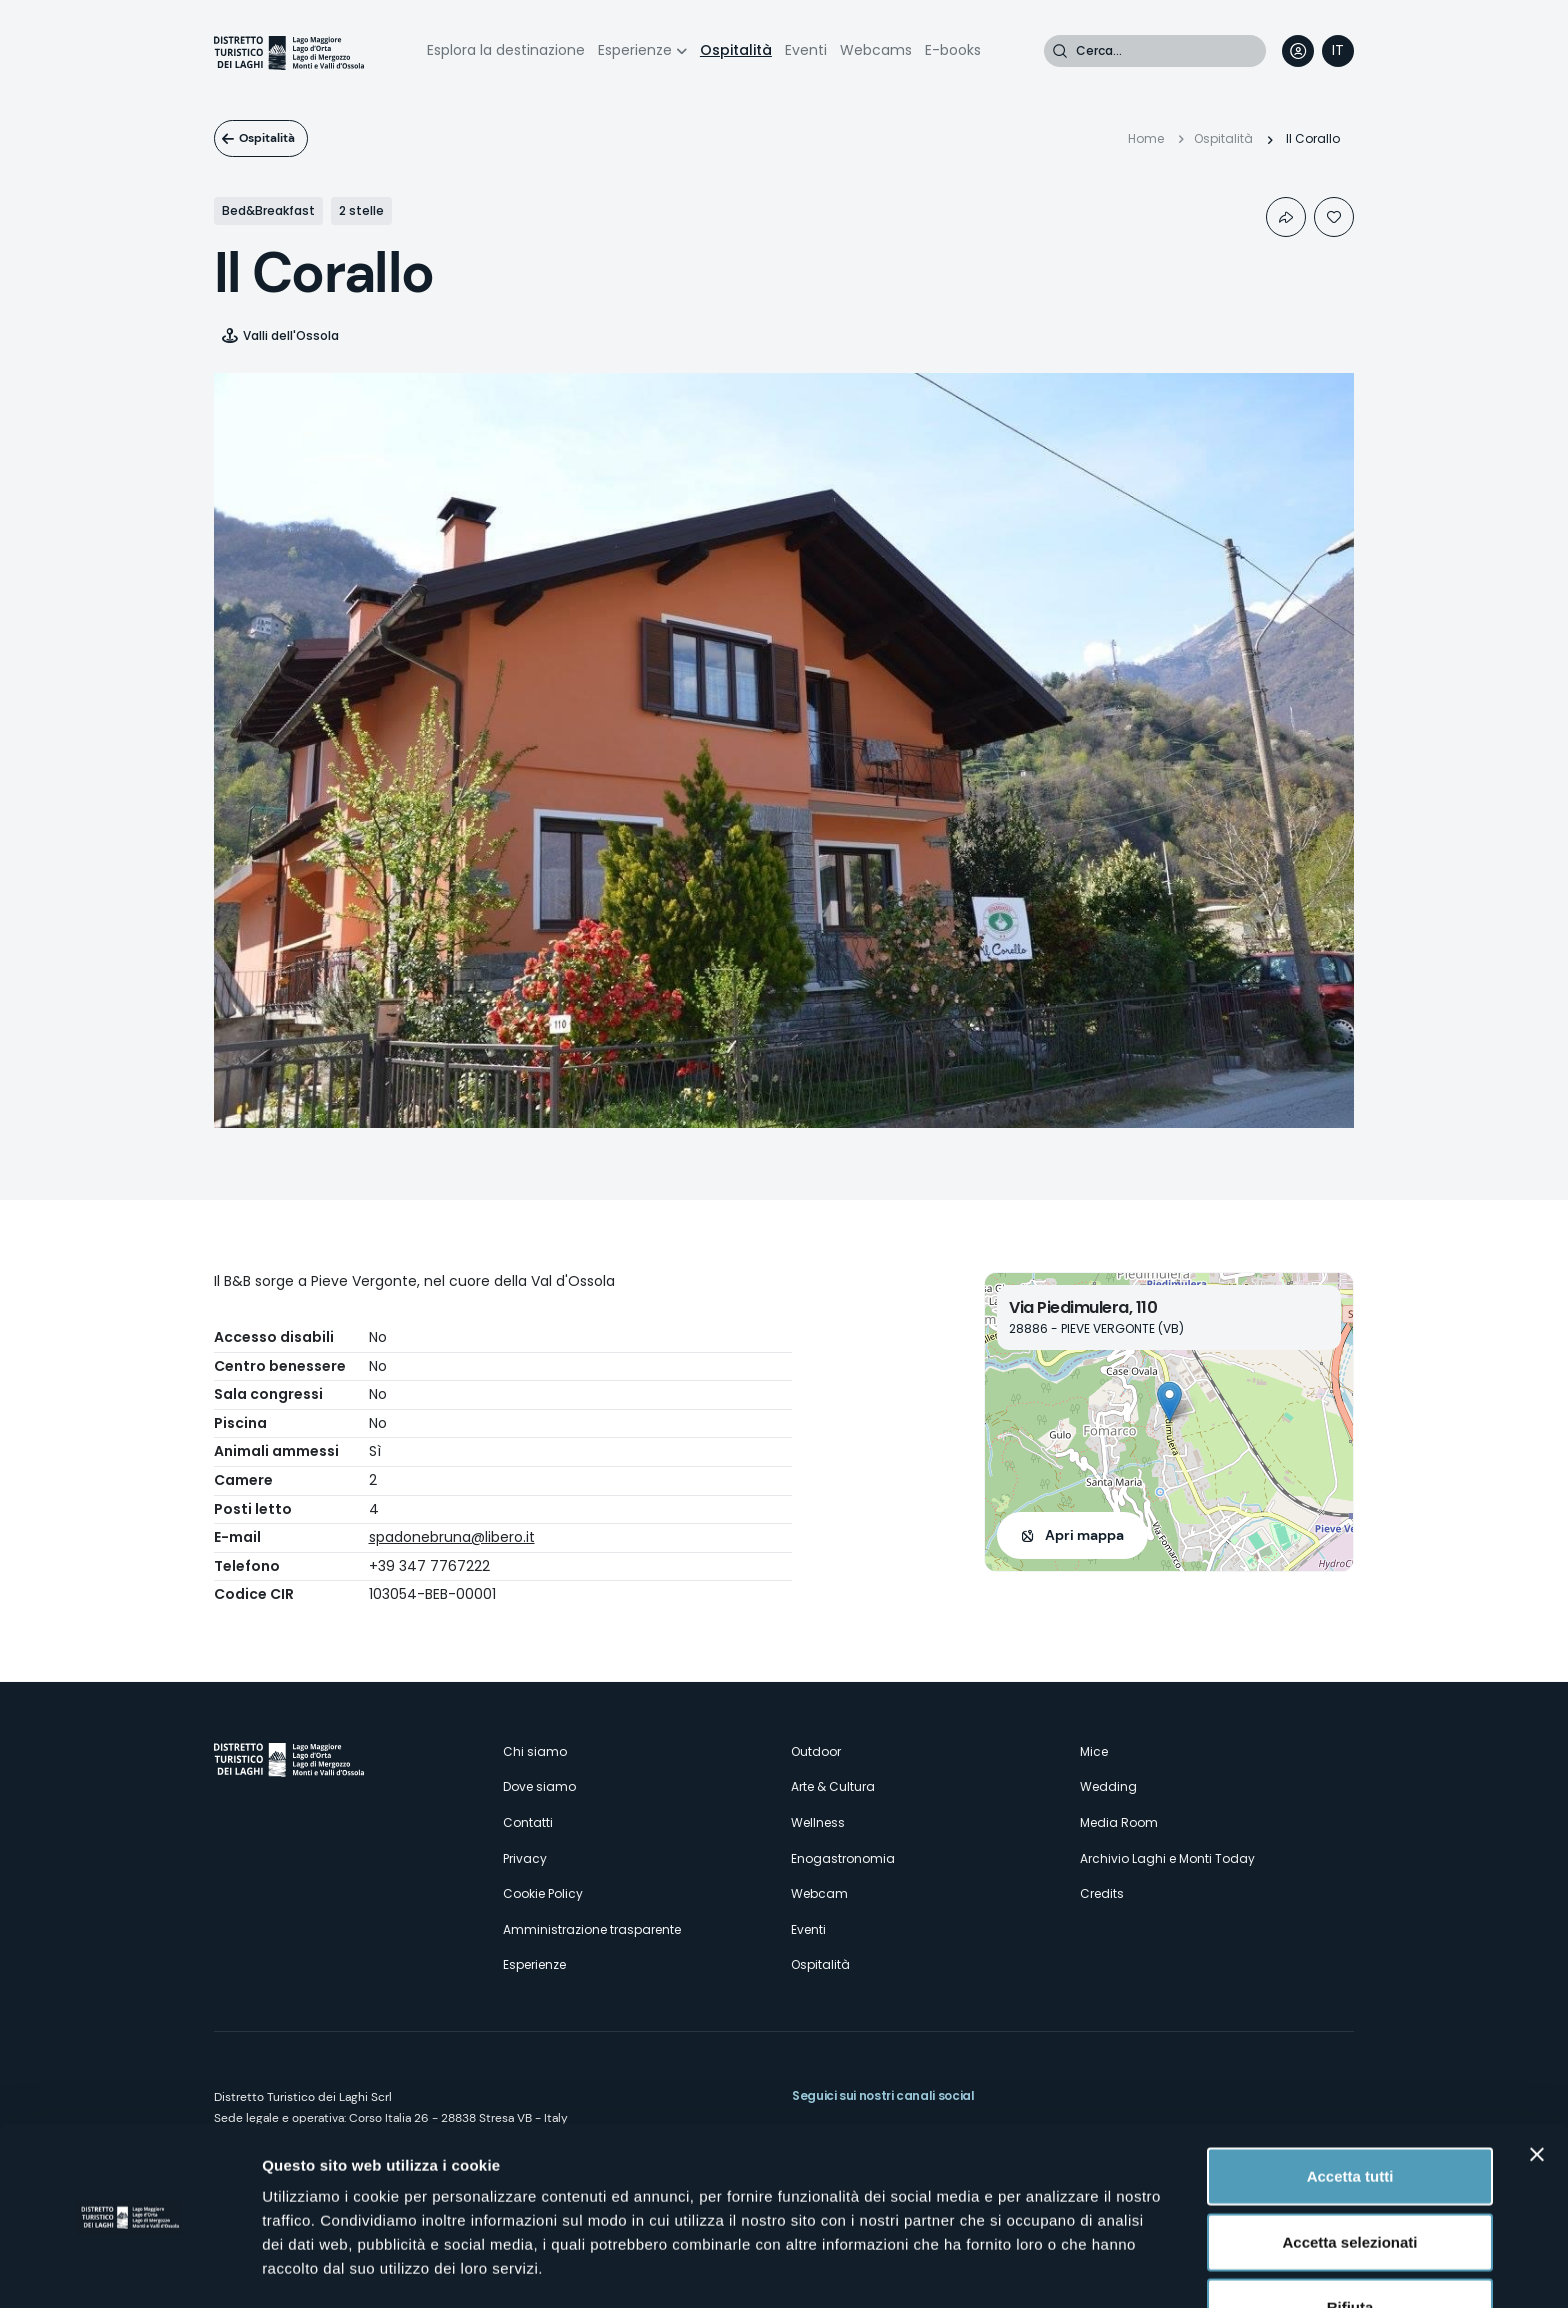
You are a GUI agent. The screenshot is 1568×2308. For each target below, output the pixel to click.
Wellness (818, 1822)
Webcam (819, 1893)
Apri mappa (1084, 1535)
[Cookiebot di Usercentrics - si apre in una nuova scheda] (129, 2269)
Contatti (528, 1822)
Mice (1094, 1751)
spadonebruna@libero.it (452, 1537)
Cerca (1060, 51)
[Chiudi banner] (1537, 2090)
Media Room (1119, 1822)
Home (1146, 138)
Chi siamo (535, 1751)
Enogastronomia (843, 1858)
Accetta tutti (1350, 2111)
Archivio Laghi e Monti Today (1167, 1858)
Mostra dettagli (1052, 2268)
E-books (953, 50)
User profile (1298, 51)
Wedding (1108, 1786)
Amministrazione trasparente (592, 1929)
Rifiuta (1350, 2242)
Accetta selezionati (1349, 2177)
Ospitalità (736, 50)
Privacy (525, 1858)
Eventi (806, 50)
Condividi (1286, 217)
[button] (1169, 1401)
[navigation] (1338, 51)
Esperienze (635, 50)
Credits (1102, 1893)
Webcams (876, 50)
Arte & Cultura (833, 1786)
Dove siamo (539, 1786)
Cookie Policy (543, 1893)
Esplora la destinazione (506, 50)
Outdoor (816, 1751)
